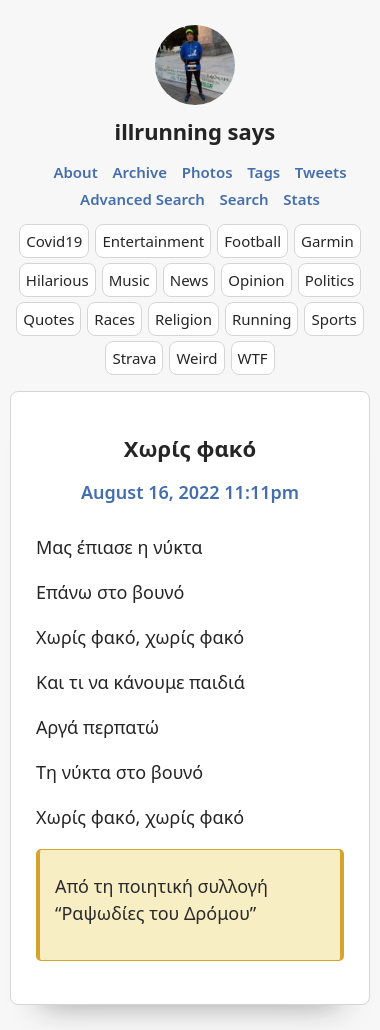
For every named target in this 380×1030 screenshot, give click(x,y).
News (189, 280)
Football (252, 241)
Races (114, 319)
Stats (301, 199)
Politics (330, 280)
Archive (139, 172)
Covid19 (54, 241)
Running (262, 319)
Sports (333, 319)
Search (244, 199)
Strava (134, 358)
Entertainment (153, 241)
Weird (196, 358)
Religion (183, 319)
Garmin (327, 241)
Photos (207, 172)
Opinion (256, 280)
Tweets (321, 172)
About (75, 172)
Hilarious (57, 280)
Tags (263, 172)
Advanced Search (142, 199)
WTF (253, 358)
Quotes (48, 319)
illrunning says (195, 131)
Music (129, 280)
